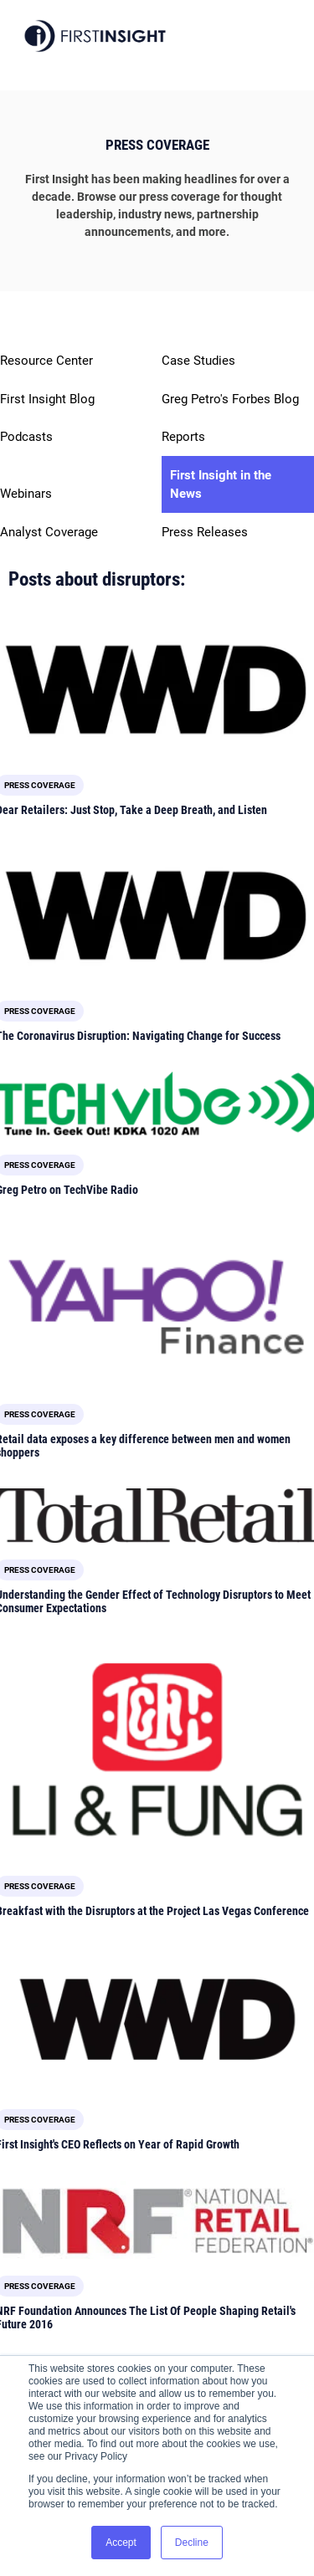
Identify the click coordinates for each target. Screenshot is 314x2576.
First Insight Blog (47, 399)
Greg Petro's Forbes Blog (230, 399)
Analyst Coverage (49, 532)
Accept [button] (121, 2542)
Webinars (26, 493)
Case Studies (198, 360)
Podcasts (26, 436)
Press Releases (205, 532)
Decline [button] (191, 2542)
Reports (183, 436)
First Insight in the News (220, 485)
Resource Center (46, 360)
